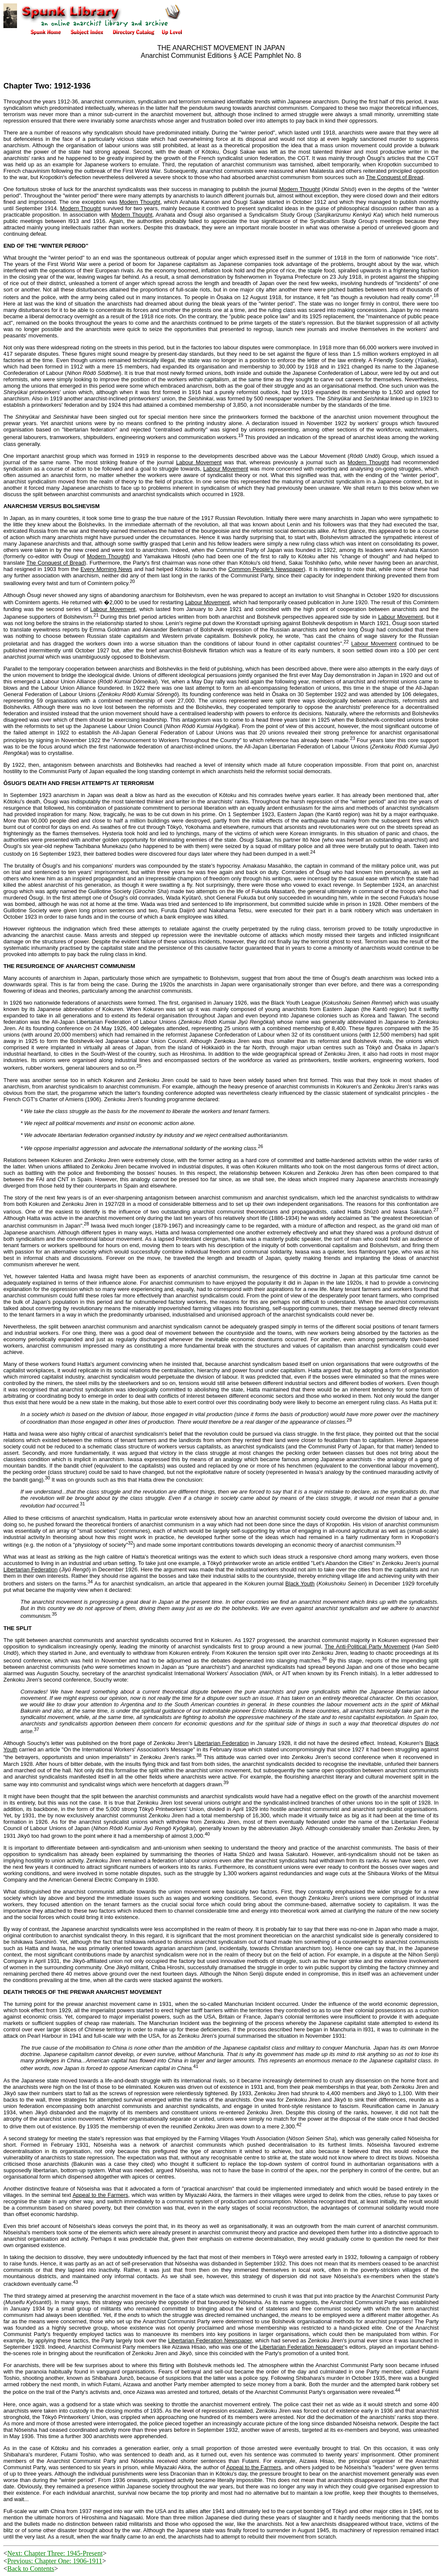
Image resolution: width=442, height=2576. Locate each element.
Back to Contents (30, 2568)
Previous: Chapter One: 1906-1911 (54, 2561)
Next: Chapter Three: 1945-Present (55, 2553)
